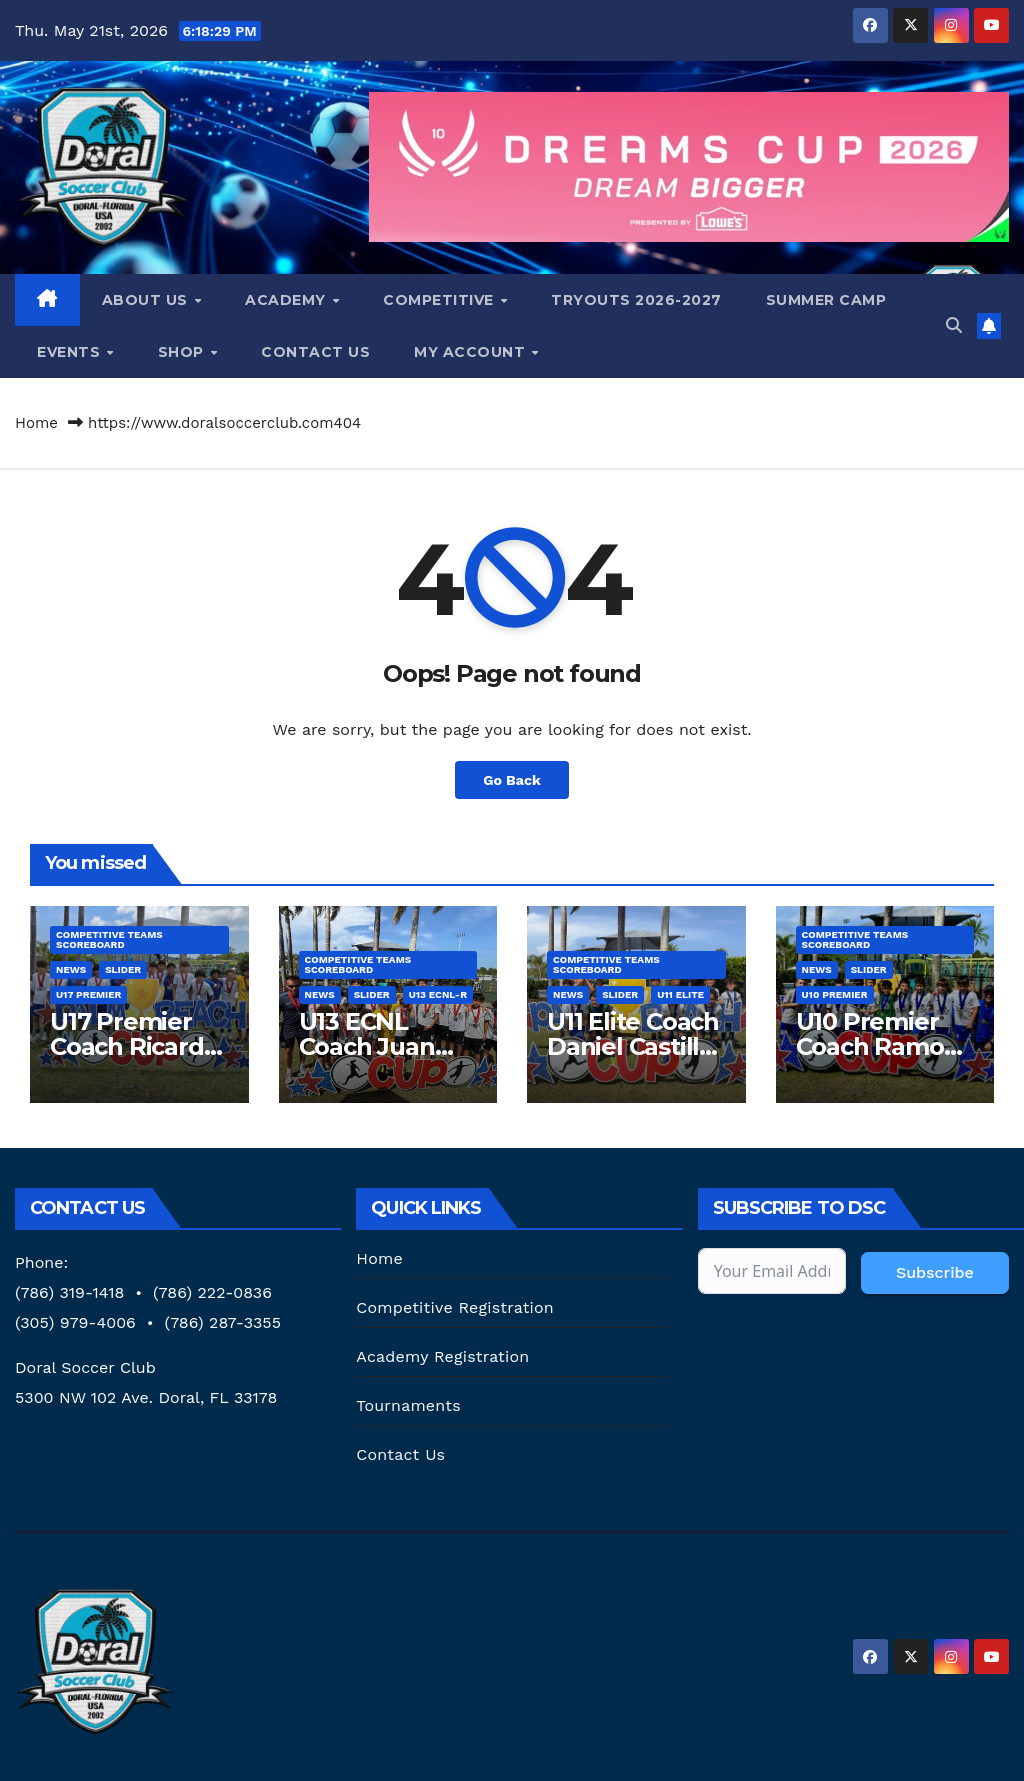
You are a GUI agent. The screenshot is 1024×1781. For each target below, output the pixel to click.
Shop (183, 352)
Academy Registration (442, 1356)
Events (71, 352)
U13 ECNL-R (438, 994)
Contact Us (315, 352)
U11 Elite (680, 994)
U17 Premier (88, 994)
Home (36, 423)
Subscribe (935, 1272)
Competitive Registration (455, 1307)
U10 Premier (835, 994)
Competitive (440, 300)
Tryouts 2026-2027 (636, 300)
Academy (287, 300)
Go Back (512, 780)
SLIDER (123, 969)
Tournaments (408, 1405)
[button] (954, 325)
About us (147, 300)
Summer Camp (826, 300)
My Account (472, 352)
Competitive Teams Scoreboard (109, 939)
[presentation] (850, 1353)
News (71, 969)
